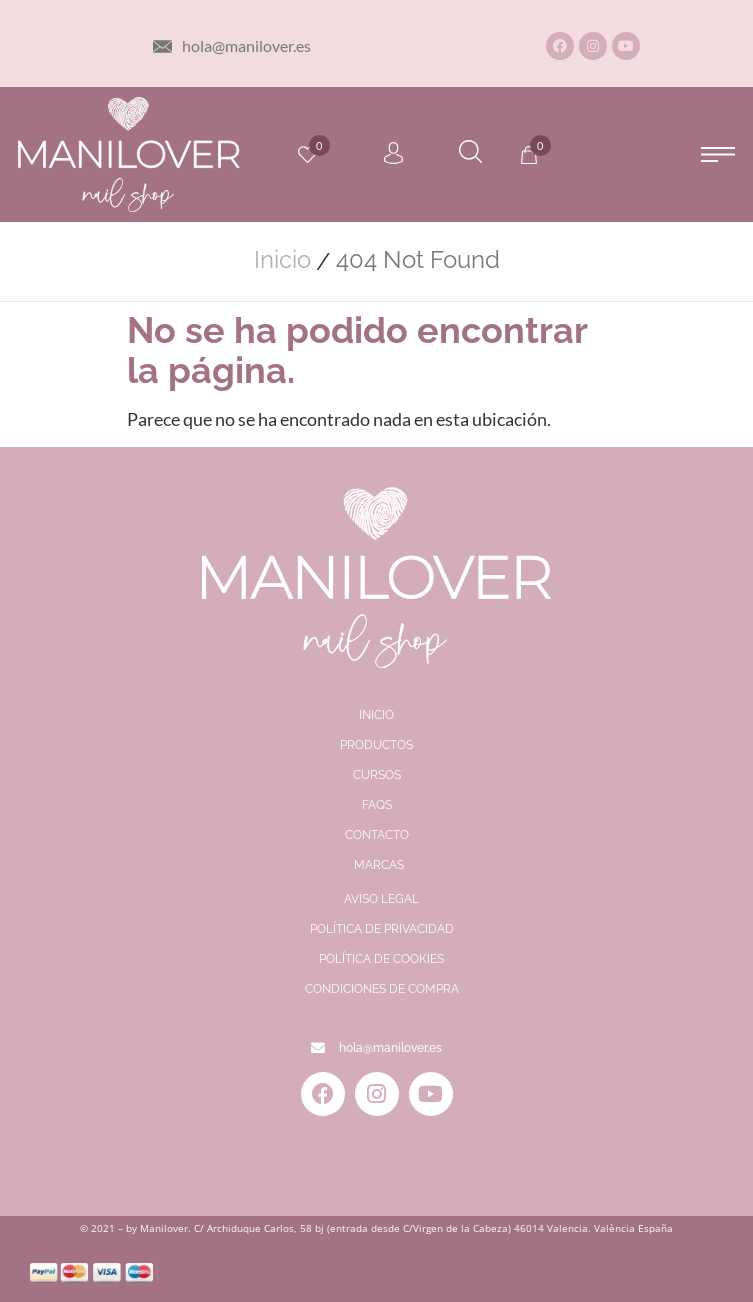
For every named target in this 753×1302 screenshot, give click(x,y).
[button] (717, 154)
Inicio (282, 260)
